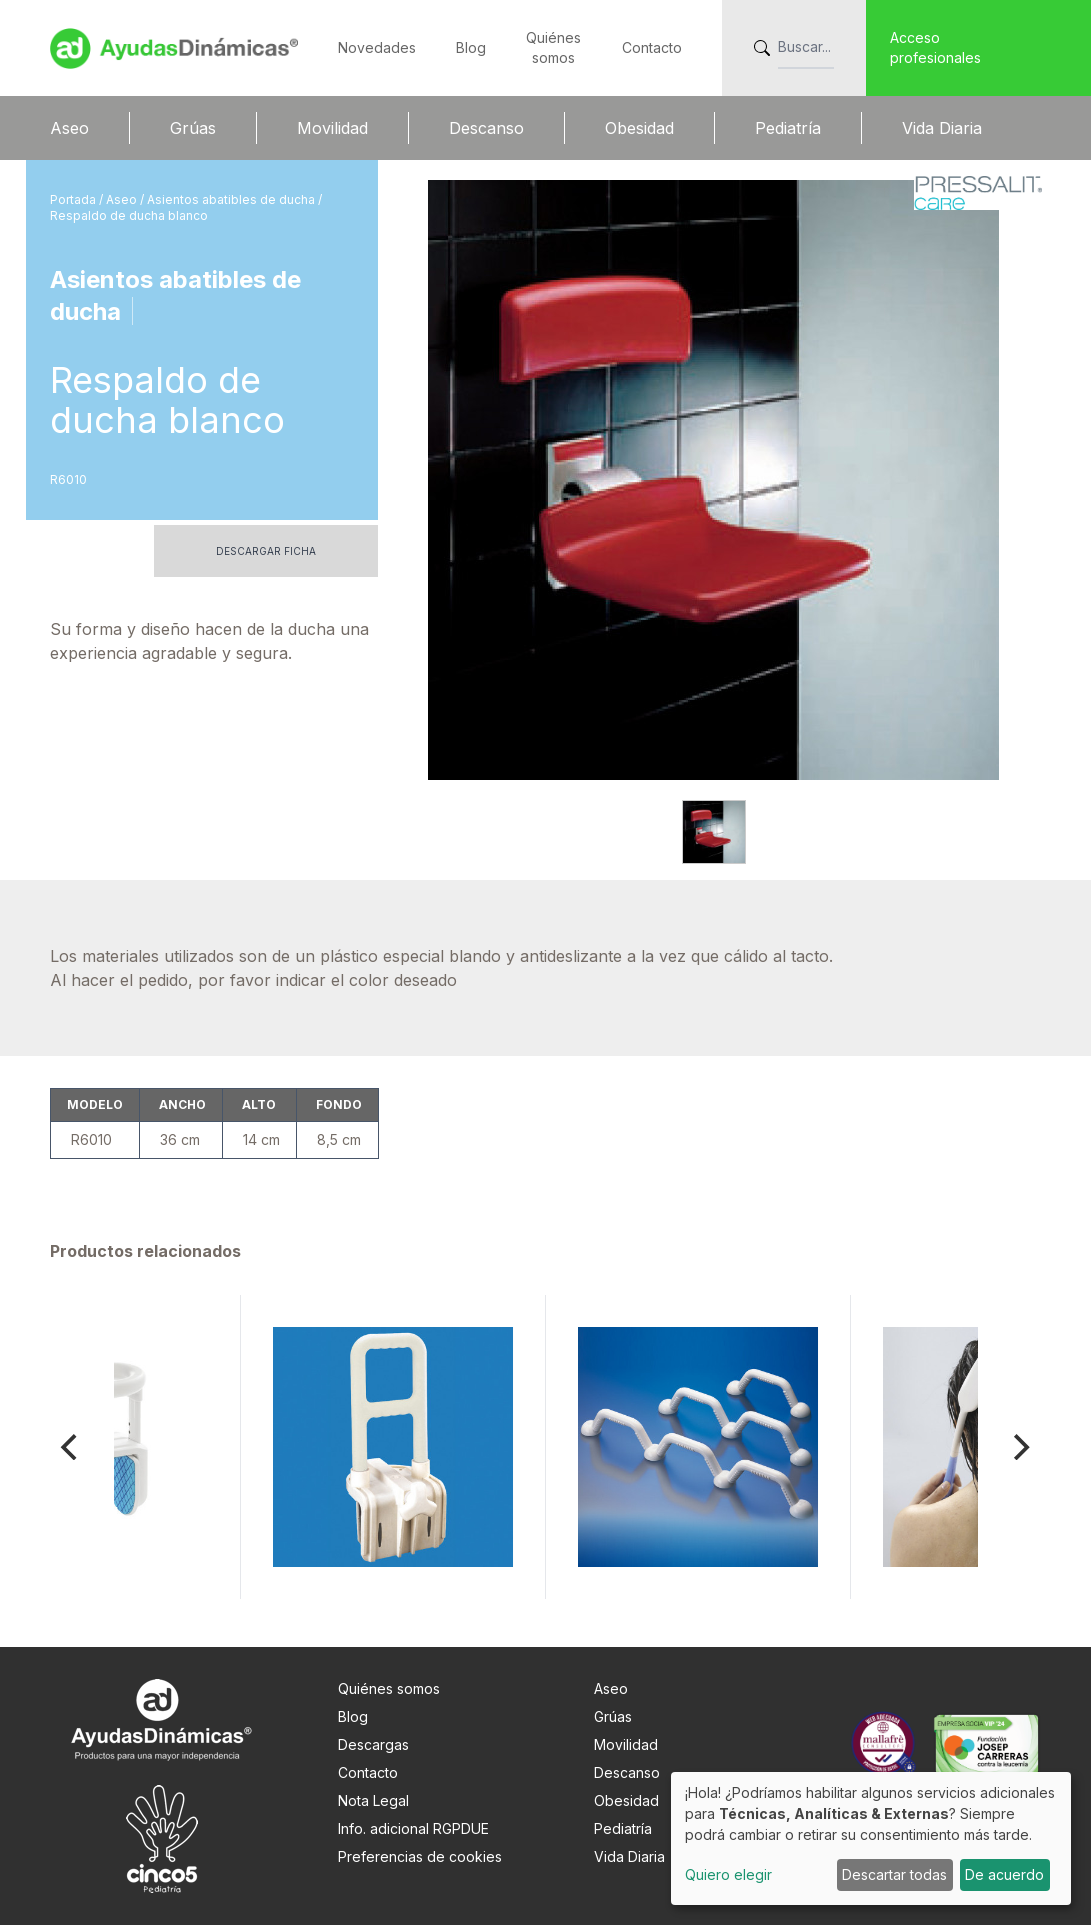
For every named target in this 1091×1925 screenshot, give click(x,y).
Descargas (373, 1744)
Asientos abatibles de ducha (232, 199)
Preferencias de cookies (420, 1856)
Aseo (69, 128)
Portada (74, 199)
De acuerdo (1004, 1874)
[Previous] (72, 1447)
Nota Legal (373, 1800)
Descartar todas (894, 1874)
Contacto (652, 47)
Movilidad (332, 128)
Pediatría (788, 128)
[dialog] (871, 1838)
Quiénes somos (389, 1688)
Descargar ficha (266, 551)
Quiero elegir (728, 1874)
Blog (471, 47)
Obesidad (639, 128)
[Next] (1020, 1447)
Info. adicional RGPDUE (413, 1828)
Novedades (377, 47)
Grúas (193, 128)
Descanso (486, 128)
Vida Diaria (942, 128)
